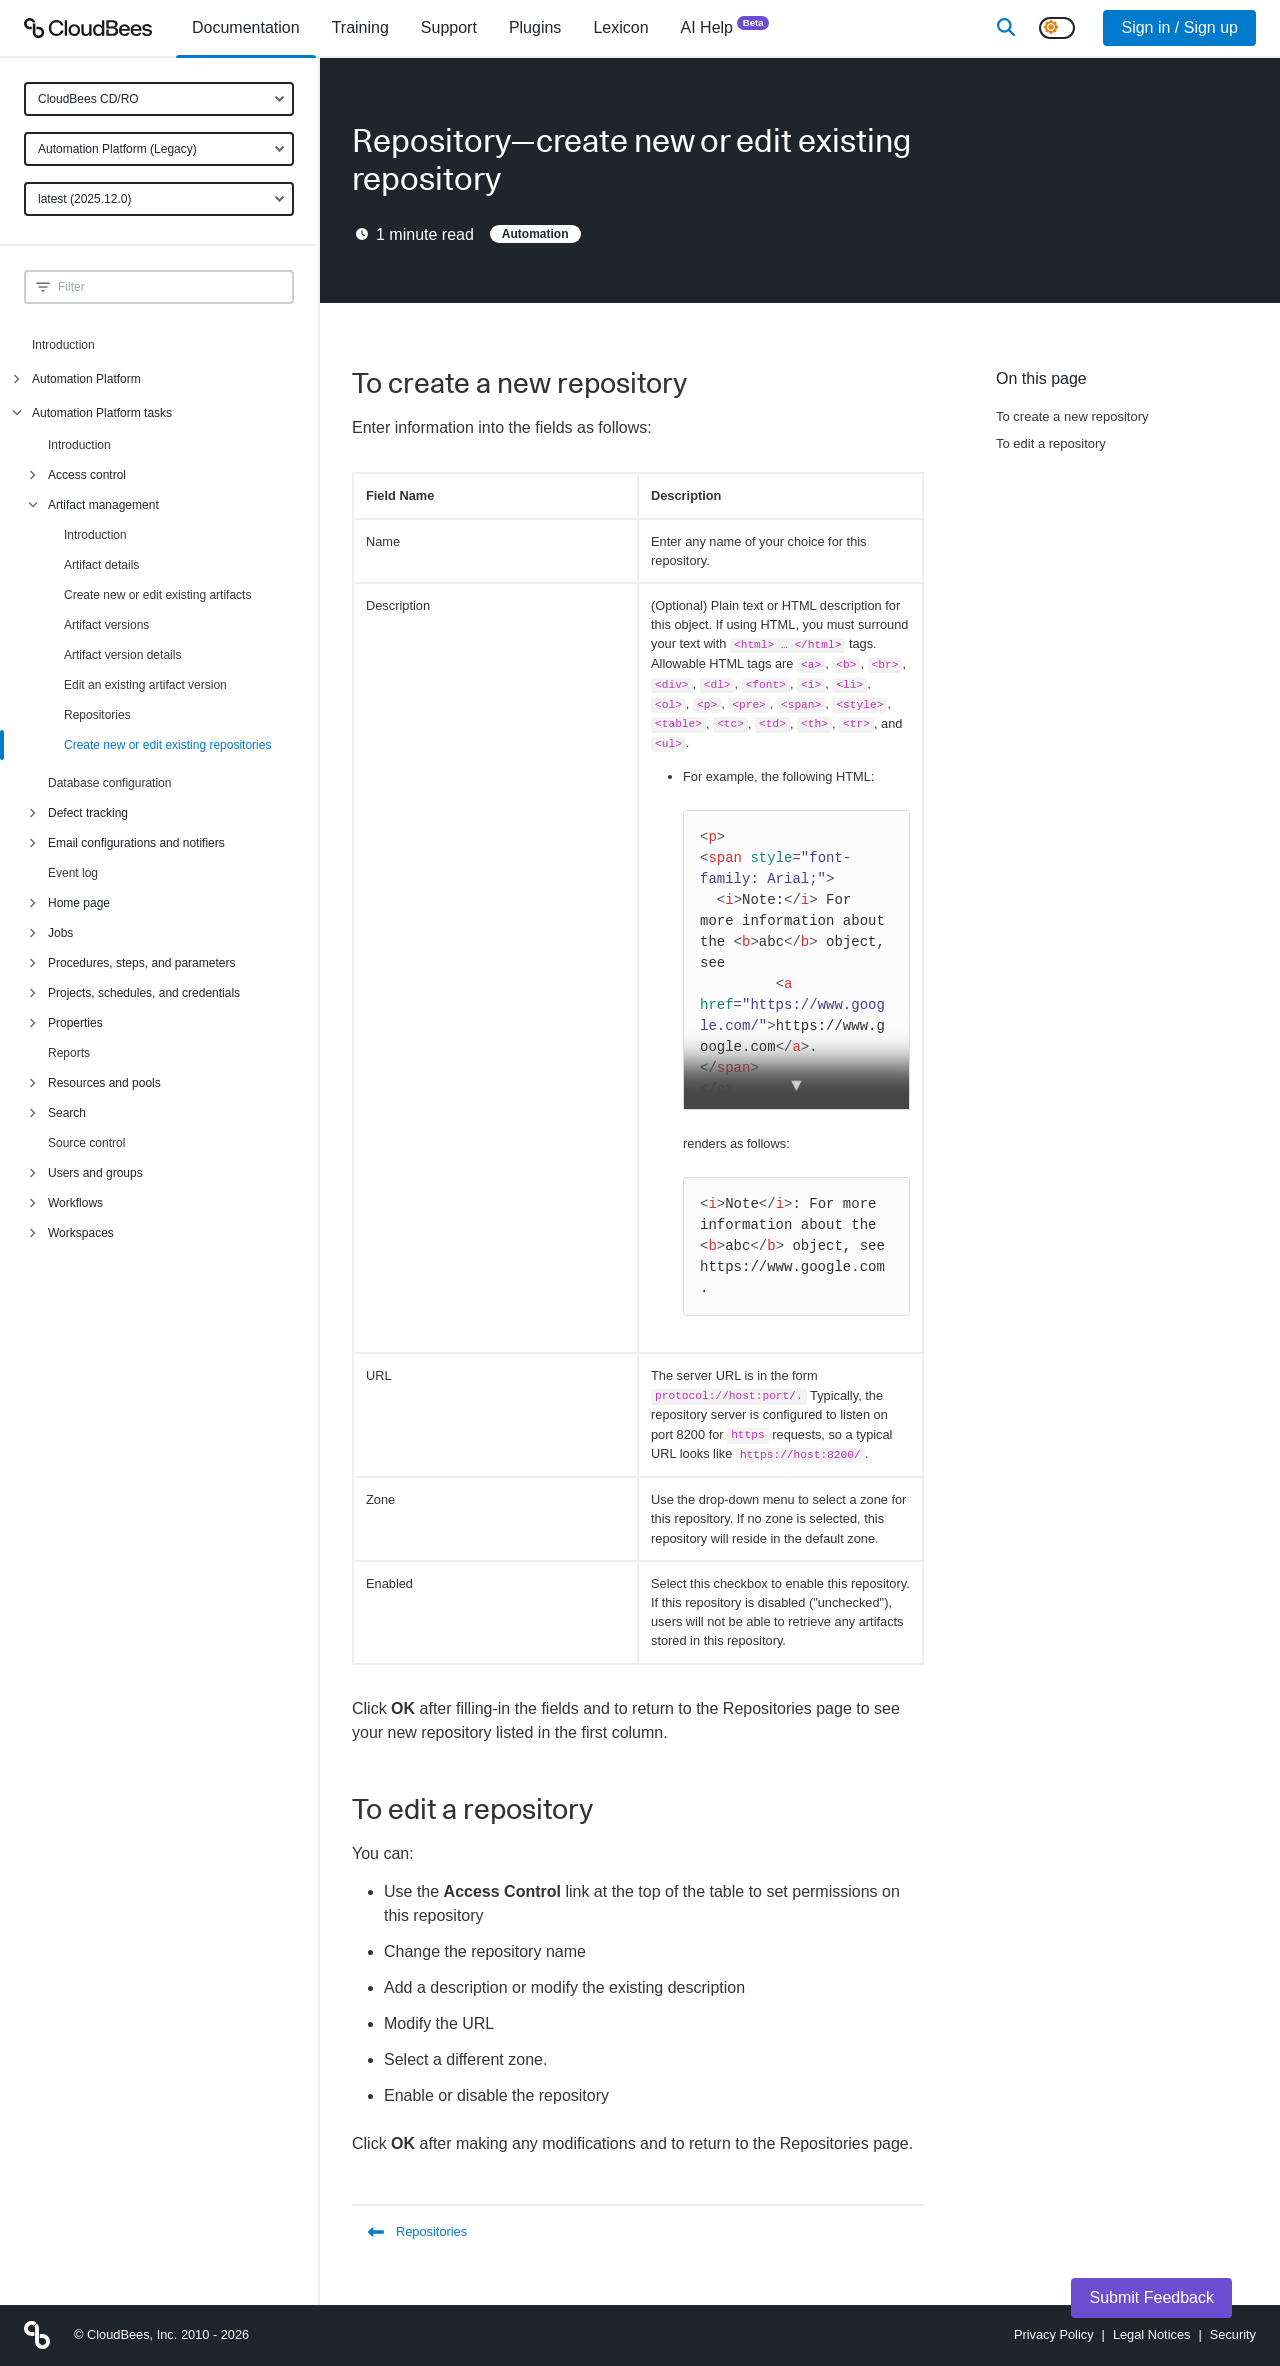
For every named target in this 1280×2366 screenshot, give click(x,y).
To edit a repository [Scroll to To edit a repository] (1051, 443)
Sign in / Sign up (1179, 27)
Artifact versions (106, 625)
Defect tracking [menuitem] (88, 813)
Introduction (63, 345)
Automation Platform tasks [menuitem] (102, 413)
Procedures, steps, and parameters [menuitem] (141, 963)
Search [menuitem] (67, 1113)
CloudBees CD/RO (88, 99)
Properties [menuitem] (75, 1023)
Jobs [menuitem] (60, 933)
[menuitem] (246, 28)
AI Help (725, 26)
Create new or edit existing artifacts (157, 595)
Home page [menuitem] (79, 903)
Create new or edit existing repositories (167, 745)
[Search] (1006, 28)
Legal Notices (1152, 2334)
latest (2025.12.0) (84, 199)
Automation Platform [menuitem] (86, 379)
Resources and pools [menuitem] (104, 1083)
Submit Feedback (1151, 2297)
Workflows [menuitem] (75, 1203)
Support (449, 27)
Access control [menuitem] (87, 475)
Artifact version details (122, 655)
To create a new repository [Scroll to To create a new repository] (1072, 416)
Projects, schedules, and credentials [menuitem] (144, 993)
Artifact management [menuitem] (103, 505)
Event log (73, 873)
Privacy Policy (1054, 2334)
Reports (69, 1053)
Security (1233, 2334)
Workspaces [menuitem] (81, 1233)
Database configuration (109, 783)
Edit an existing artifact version (145, 685)
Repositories (97, 715)
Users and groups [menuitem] (95, 1173)
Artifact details (101, 565)
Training (360, 27)
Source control (86, 1143)
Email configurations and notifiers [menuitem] (136, 843)
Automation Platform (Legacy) (117, 149)
